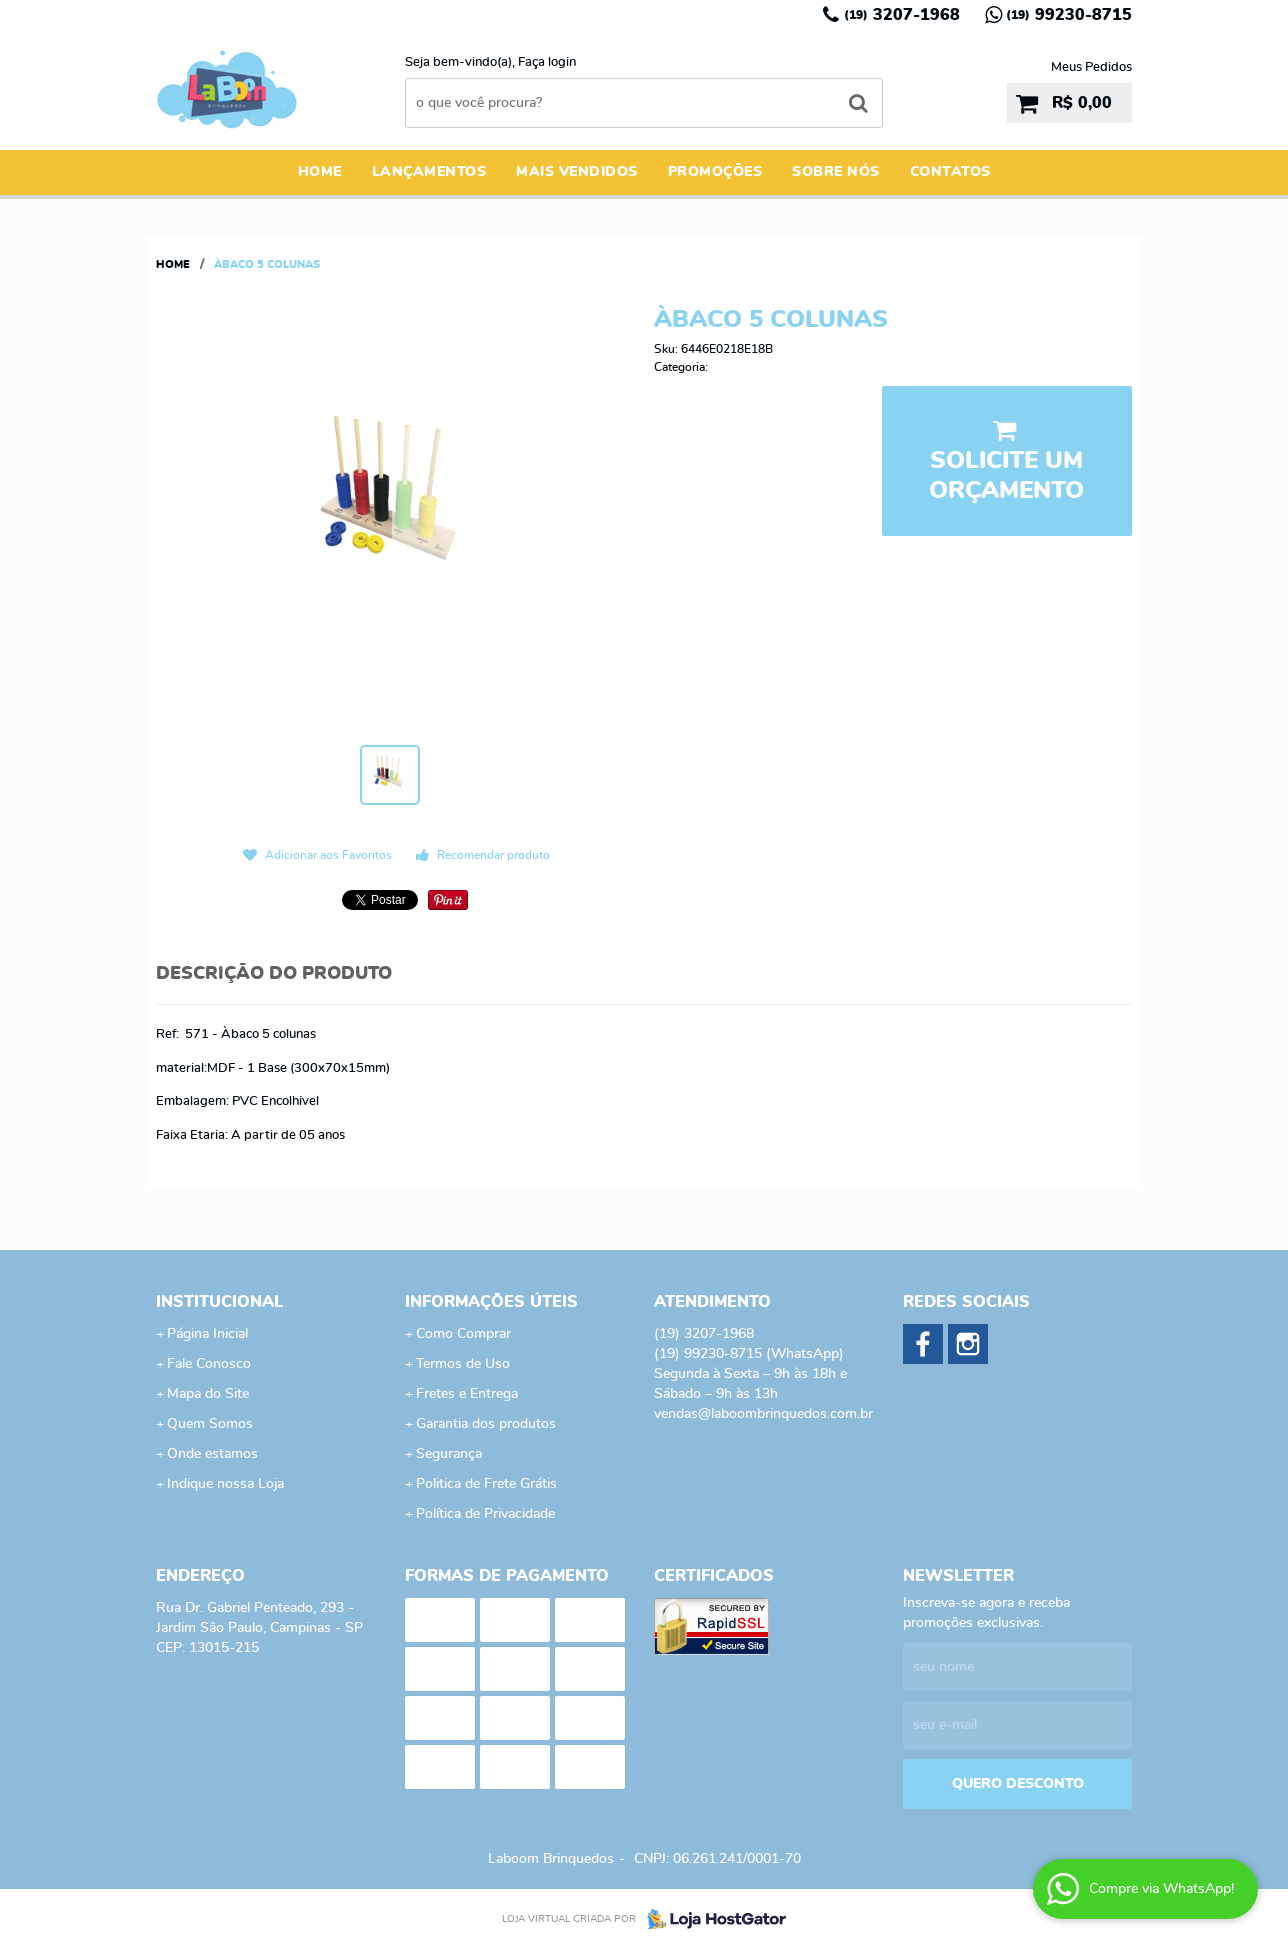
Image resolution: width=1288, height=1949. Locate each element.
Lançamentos (429, 172)
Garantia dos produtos (486, 1424)
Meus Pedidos (1091, 67)
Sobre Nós (836, 172)
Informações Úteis (491, 1302)
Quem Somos (210, 1424)
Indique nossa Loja (225, 1484)
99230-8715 (1069, 15)
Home (320, 172)
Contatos (950, 172)
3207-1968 (902, 15)
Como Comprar (463, 1334)
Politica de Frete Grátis (486, 1484)
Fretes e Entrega (467, 1394)
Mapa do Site (208, 1394)
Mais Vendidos (577, 172)
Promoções (715, 172)
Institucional (219, 1302)
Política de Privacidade (485, 1514)
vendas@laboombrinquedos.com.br (763, 1414)
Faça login (547, 62)
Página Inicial (207, 1334)
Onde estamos (212, 1454)
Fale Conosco (209, 1364)
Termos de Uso (463, 1364)
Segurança (449, 1454)
